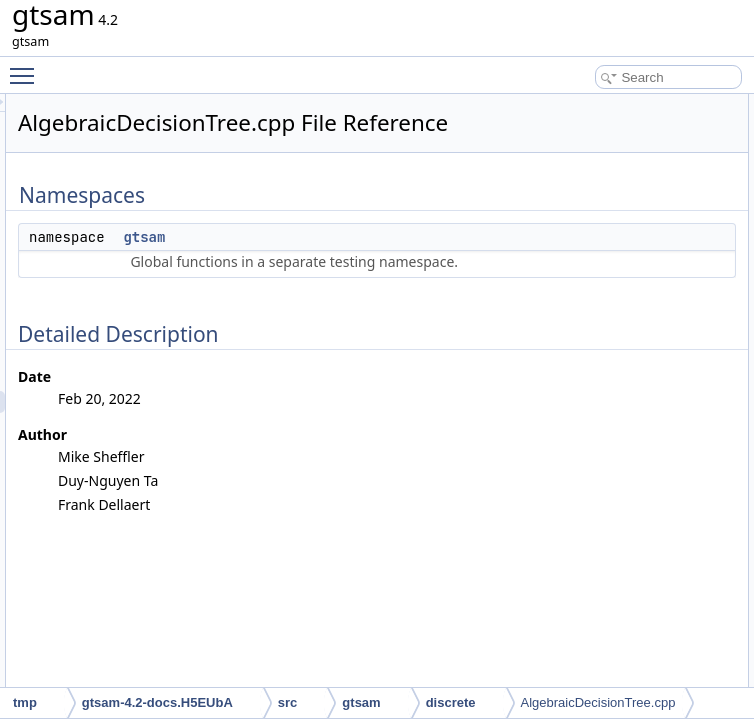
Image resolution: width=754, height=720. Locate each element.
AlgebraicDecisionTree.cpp (598, 702)
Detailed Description (586, 149)
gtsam (394, 265)
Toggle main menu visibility (27, 67)
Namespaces (568, 105)
